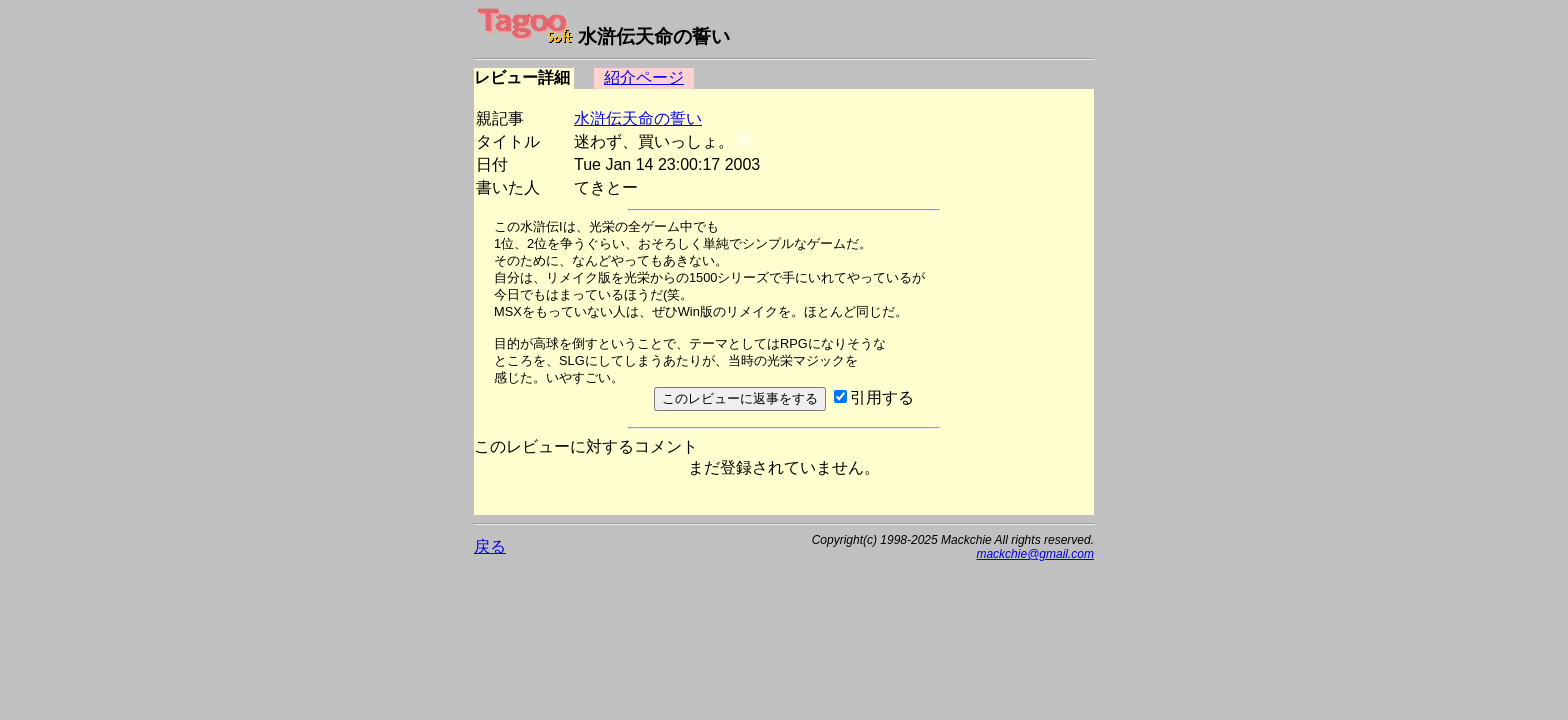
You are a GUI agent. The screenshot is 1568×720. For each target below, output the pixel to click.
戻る (490, 546)
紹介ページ (644, 77)
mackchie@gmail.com (1035, 554)
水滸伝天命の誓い (638, 118)
